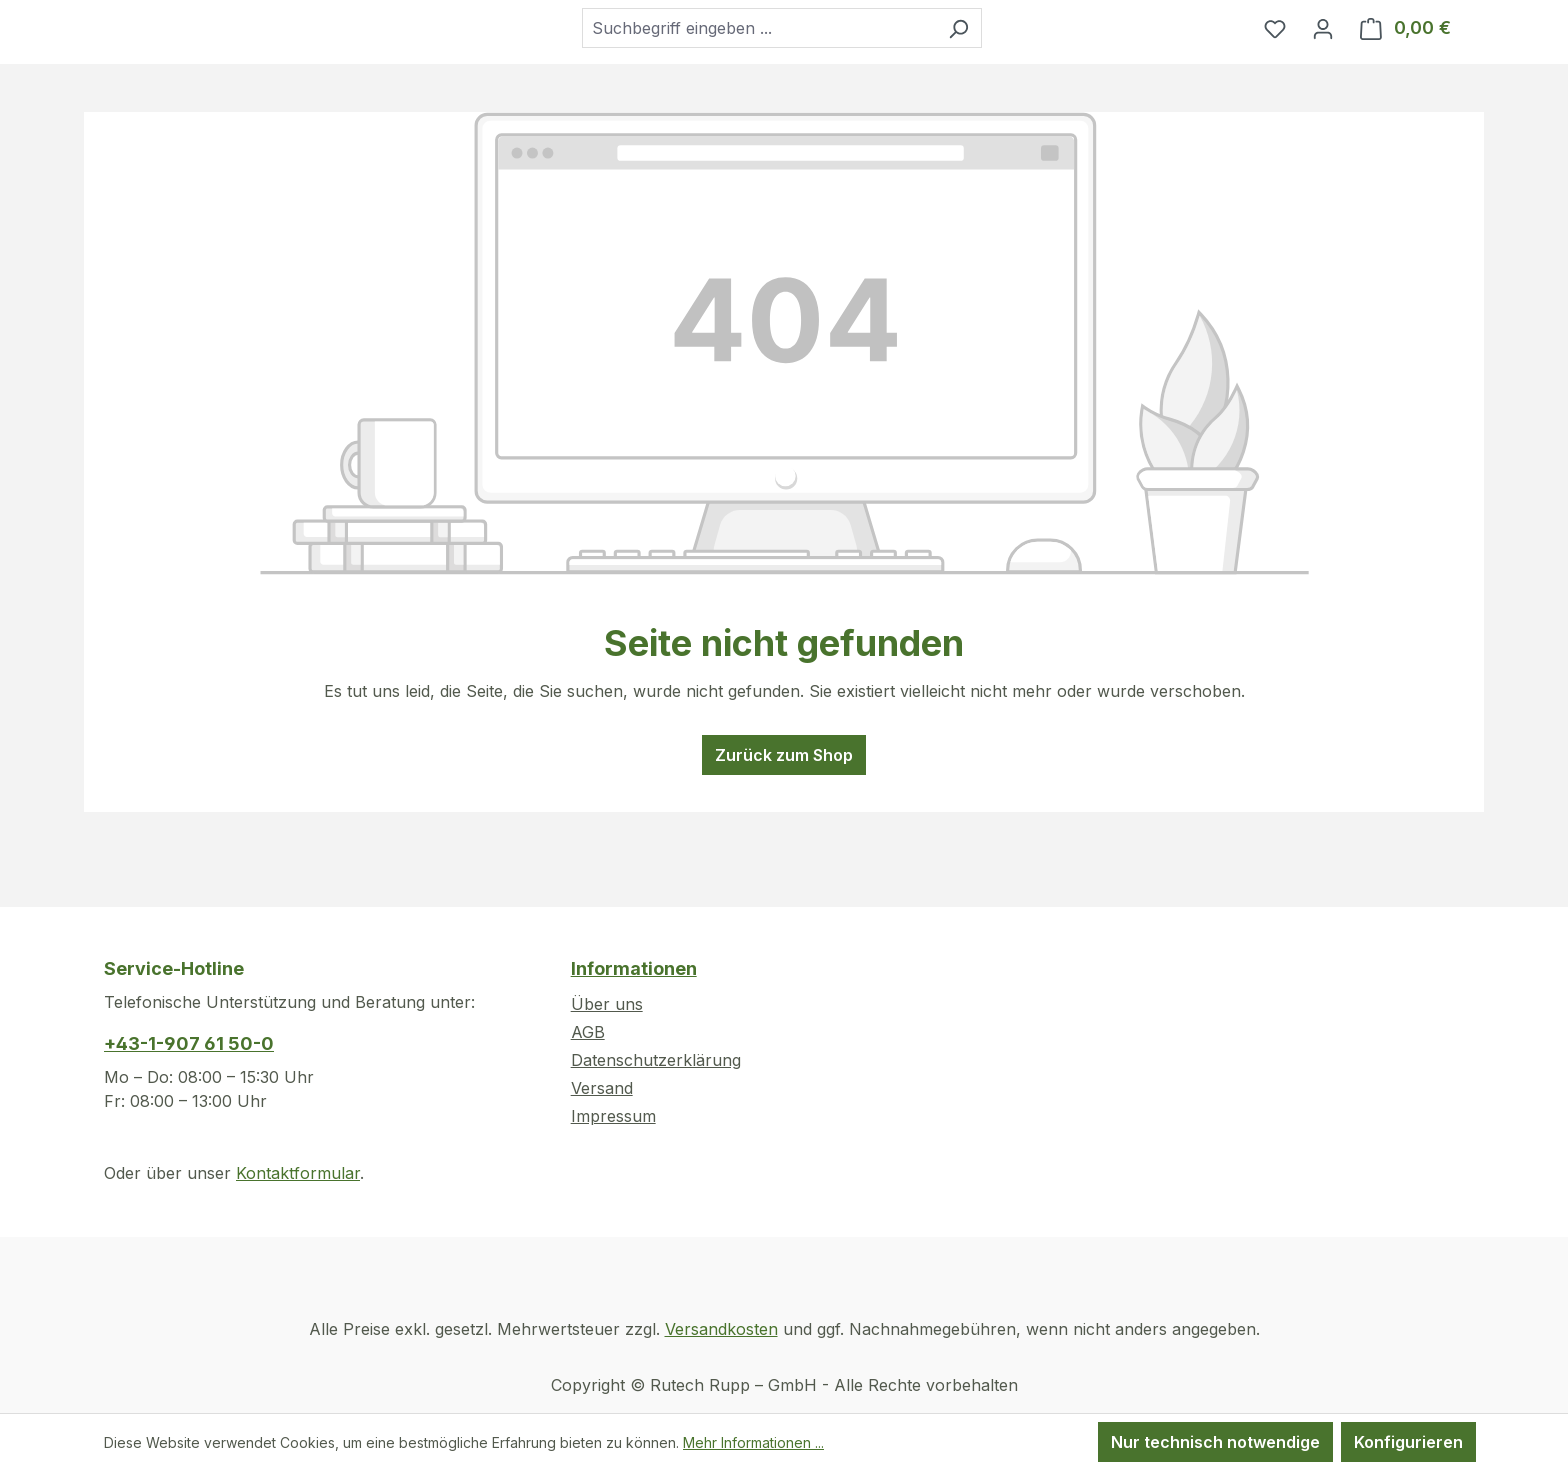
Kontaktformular (298, 1173)
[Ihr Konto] (1323, 65)
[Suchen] (1008, 65)
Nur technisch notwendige (1215, 1442)
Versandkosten (721, 1329)
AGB (588, 1032)
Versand (602, 1088)
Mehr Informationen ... (753, 1442)
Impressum (613, 1116)
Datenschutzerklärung (656, 1060)
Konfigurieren (1408, 1442)
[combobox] (809, 65)
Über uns (607, 1004)
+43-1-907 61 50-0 (189, 1043)
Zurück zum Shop (784, 829)
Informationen (634, 968)
